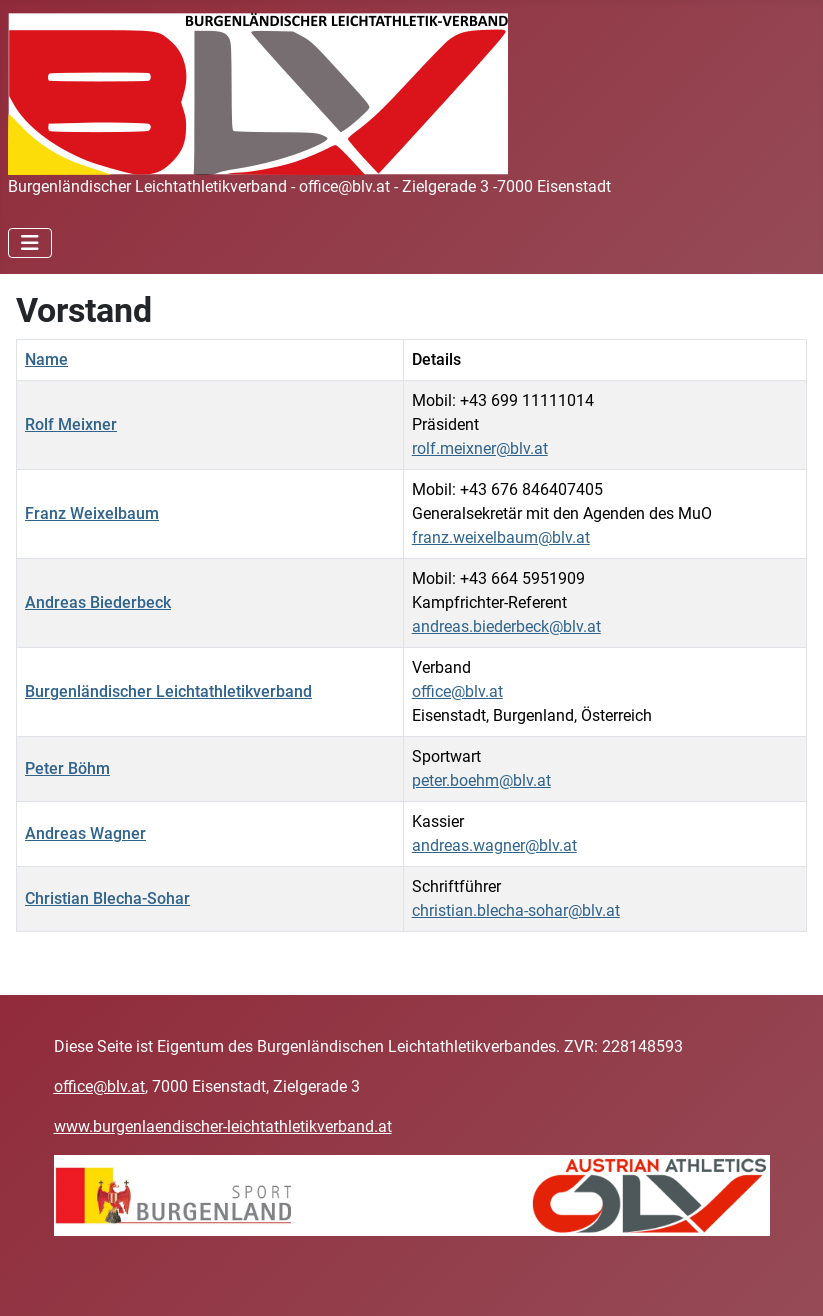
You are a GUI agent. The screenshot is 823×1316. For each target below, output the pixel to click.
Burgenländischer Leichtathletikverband (168, 691)
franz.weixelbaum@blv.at (501, 537)
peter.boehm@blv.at (481, 780)
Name (46, 359)
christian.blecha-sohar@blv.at (516, 910)
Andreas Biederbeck (98, 602)
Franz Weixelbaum (92, 513)
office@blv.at (457, 691)
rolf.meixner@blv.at (480, 448)
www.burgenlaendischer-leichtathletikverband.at (223, 1126)
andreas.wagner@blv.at (494, 845)
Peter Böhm (67, 768)
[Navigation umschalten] (30, 243)
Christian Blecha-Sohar (107, 898)
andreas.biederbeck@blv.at (506, 626)
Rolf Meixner (71, 424)
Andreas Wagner (85, 833)
